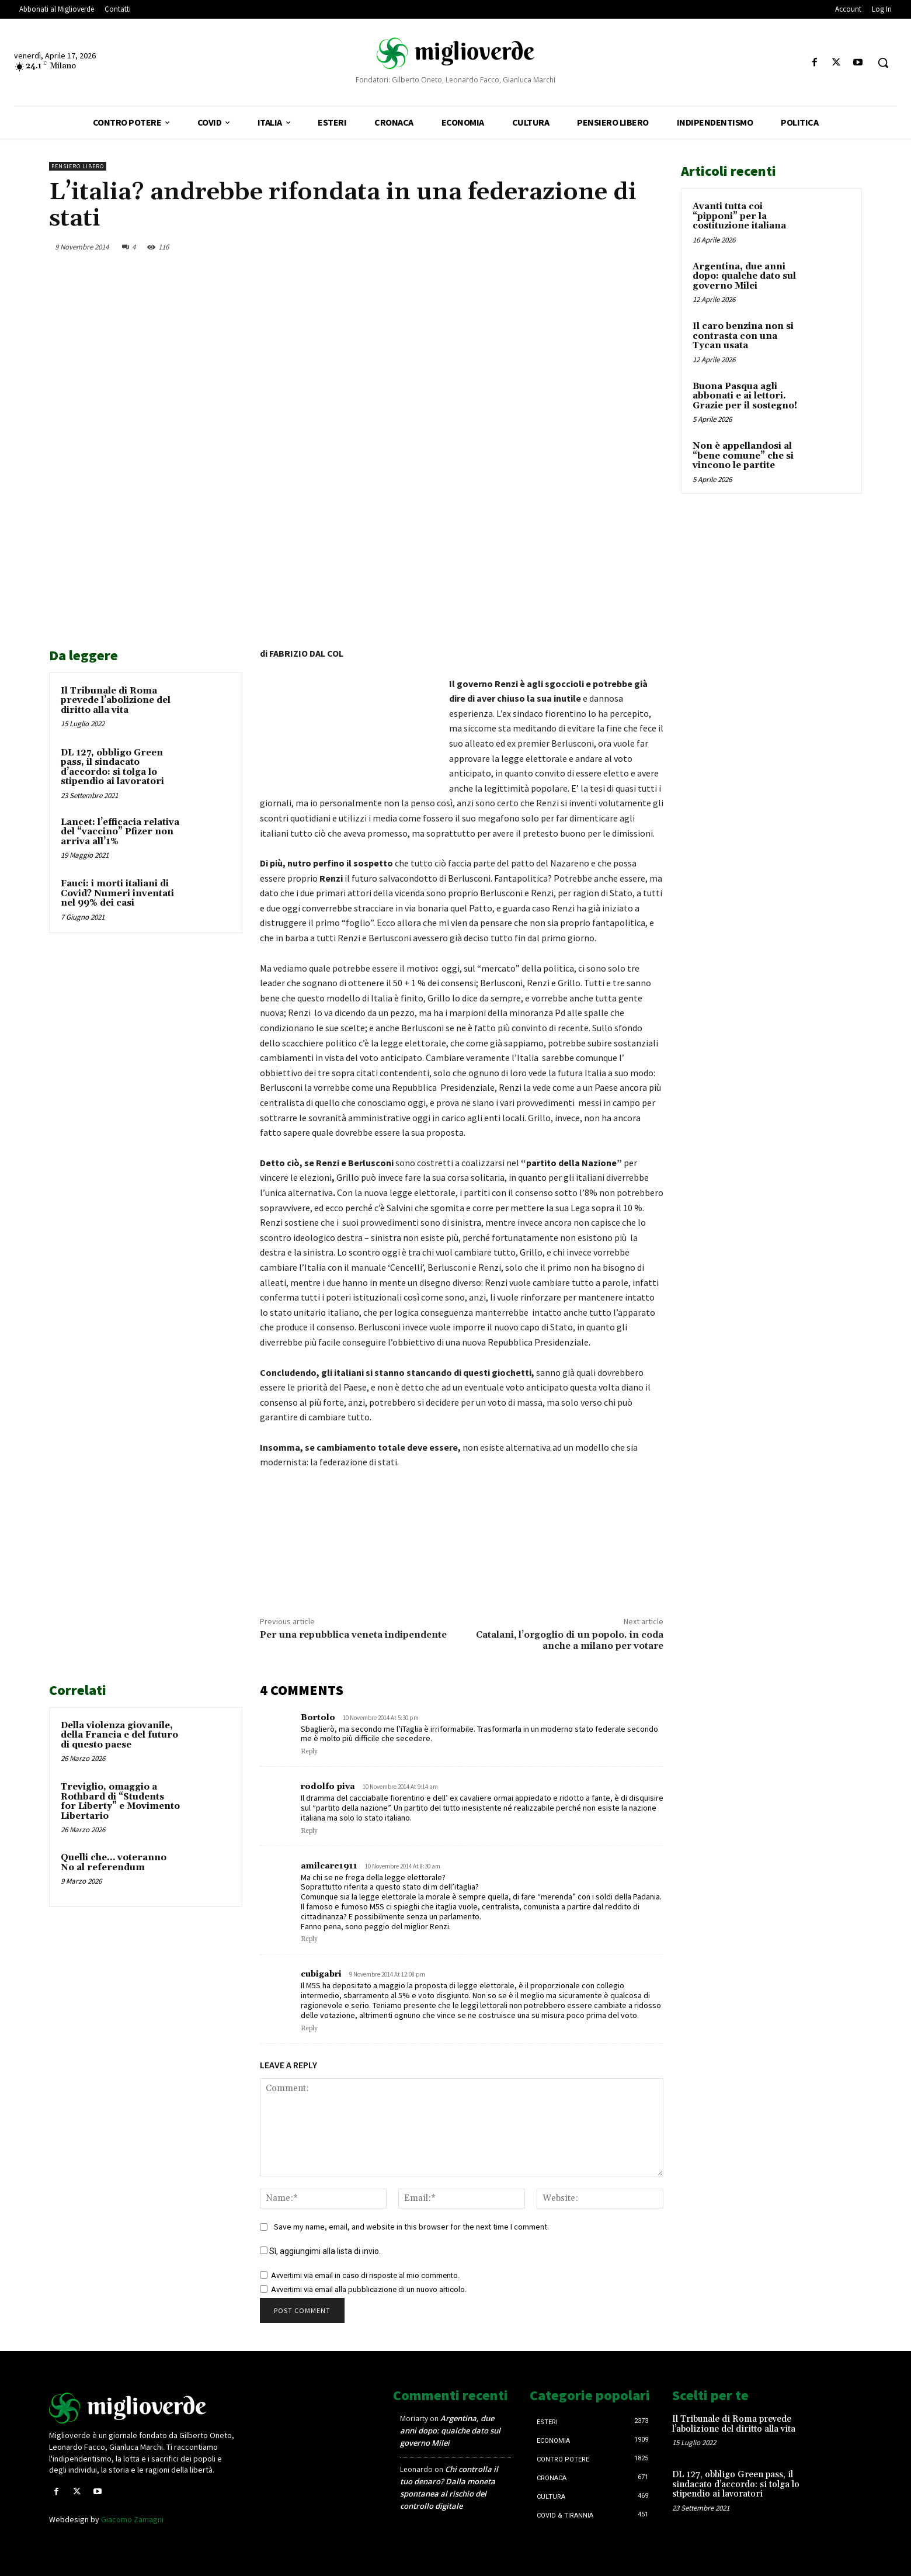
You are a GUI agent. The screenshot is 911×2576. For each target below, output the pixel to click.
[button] (883, 62)
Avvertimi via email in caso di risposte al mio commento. (365, 2275)
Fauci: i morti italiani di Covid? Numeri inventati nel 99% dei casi (117, 893)
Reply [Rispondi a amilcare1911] (309, 1939)
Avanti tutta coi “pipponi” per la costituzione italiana (739, 216)
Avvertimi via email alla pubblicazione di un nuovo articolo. (369, 2289)
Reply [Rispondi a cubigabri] (309, 2028)
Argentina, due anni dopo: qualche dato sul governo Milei (744, 276)
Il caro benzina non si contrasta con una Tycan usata (743, 336)
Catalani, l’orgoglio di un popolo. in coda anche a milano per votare (569, 1640)
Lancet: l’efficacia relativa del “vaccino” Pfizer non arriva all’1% (120, 832)
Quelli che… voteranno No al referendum (113, 1862)
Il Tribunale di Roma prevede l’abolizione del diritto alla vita (116, 700)
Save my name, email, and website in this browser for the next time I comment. (411, 2226)
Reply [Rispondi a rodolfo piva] (309, 1831)
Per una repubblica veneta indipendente (353, 1635)
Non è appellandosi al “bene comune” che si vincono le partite (743, 456)
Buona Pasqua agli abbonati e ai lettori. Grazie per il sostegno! (745, 396)
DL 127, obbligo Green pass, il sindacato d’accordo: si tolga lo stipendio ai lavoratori (112, 767)
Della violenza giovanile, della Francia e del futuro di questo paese (119, 1735)
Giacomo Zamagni (132, 2519)
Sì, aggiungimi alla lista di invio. (320, 2251)
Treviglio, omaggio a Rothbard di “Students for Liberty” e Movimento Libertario (120, 1801)
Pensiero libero (77, 166)
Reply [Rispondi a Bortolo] (309, 1752)
